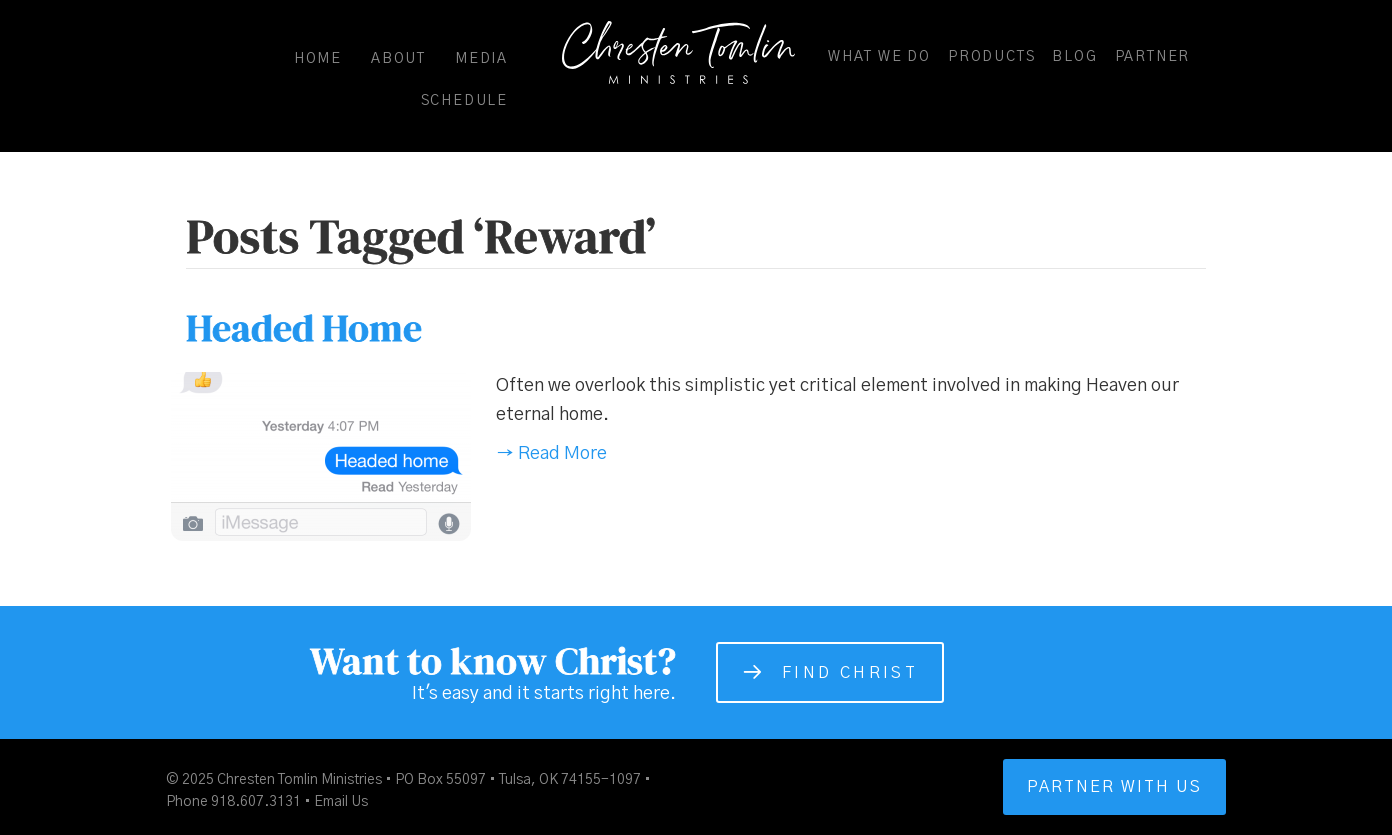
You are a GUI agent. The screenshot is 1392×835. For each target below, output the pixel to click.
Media (481, 59)
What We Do (879, 57)
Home (318, 59)
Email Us (341, 802)
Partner (1153, 57)
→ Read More (551, 454)
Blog (1074, 57)
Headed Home (304, 328)
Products (991, 57)
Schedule (464, 101)
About (398, 59)
